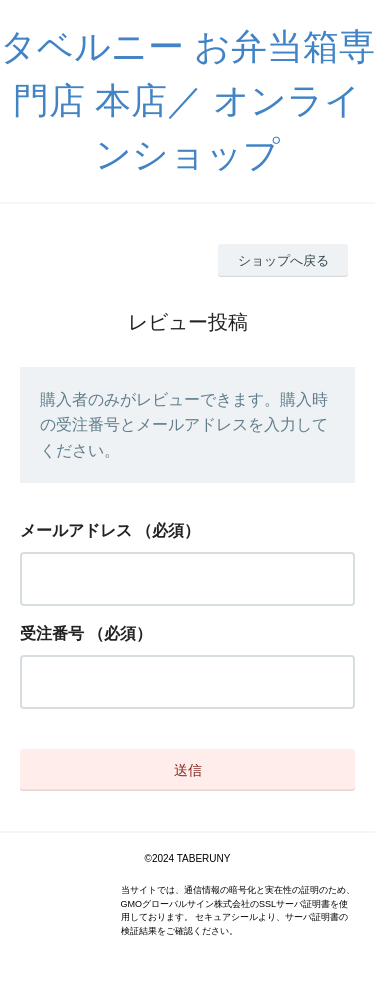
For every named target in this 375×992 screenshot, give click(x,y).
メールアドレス (76, 530)
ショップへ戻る (283, 260)
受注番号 (52, 633)
